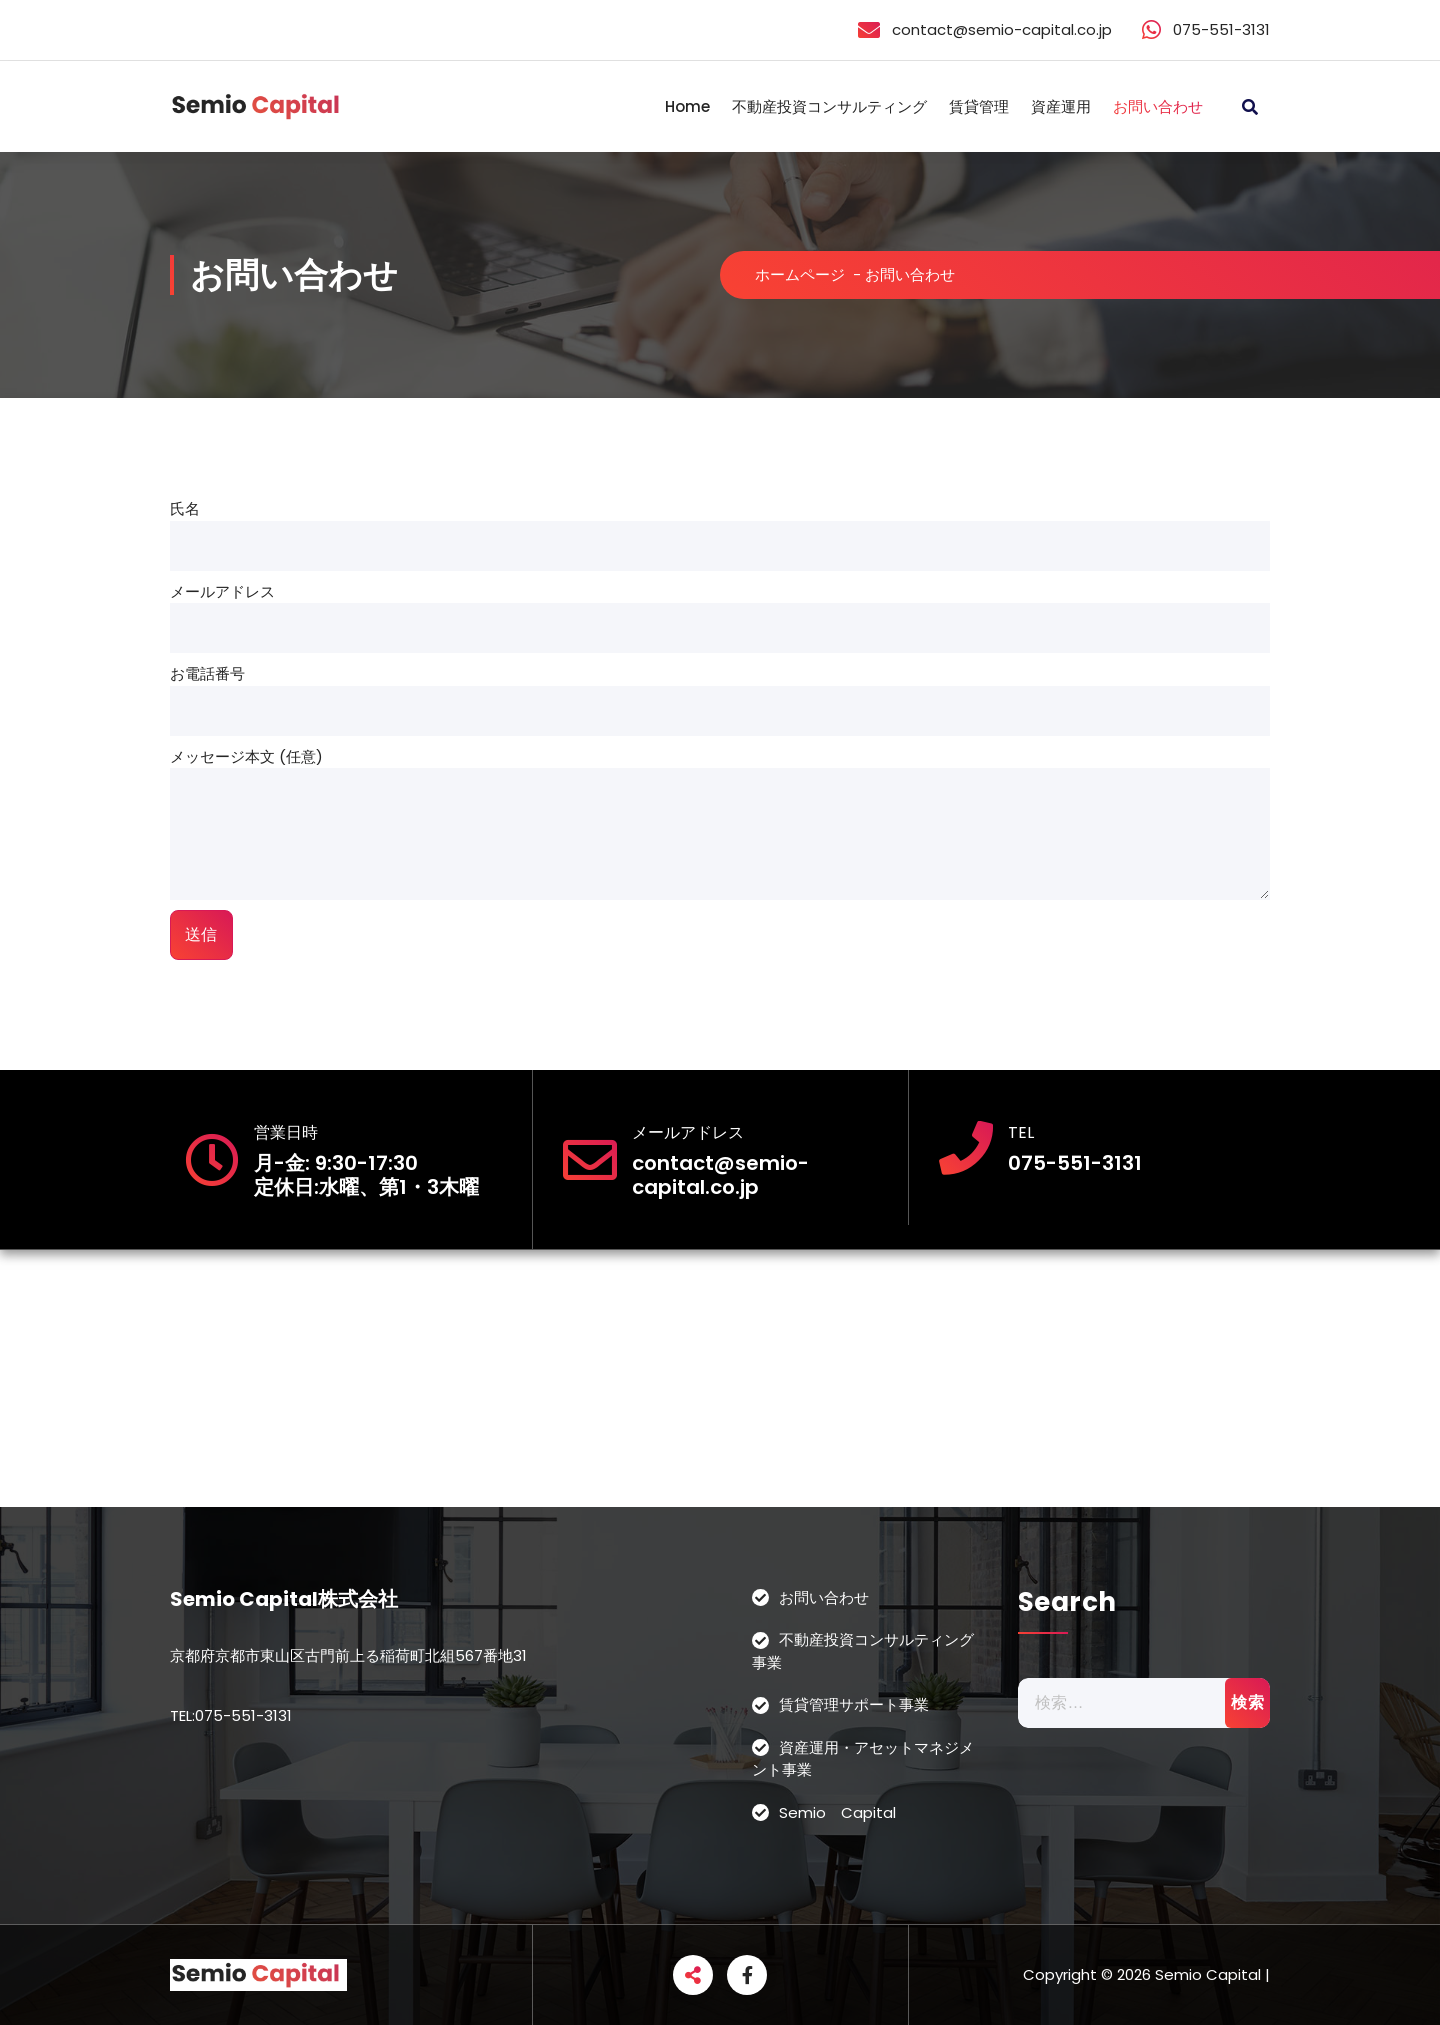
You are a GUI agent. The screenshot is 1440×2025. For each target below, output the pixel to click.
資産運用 (1061, 106)
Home (687, 106)
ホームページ (800, 274)
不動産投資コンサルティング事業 (863, 1651)
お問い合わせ (1158, 106)
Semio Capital (837, 1812)
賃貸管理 (979, 106)
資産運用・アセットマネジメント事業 (863, 1759)
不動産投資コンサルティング (829, 106)
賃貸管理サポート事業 (854, 1704)
